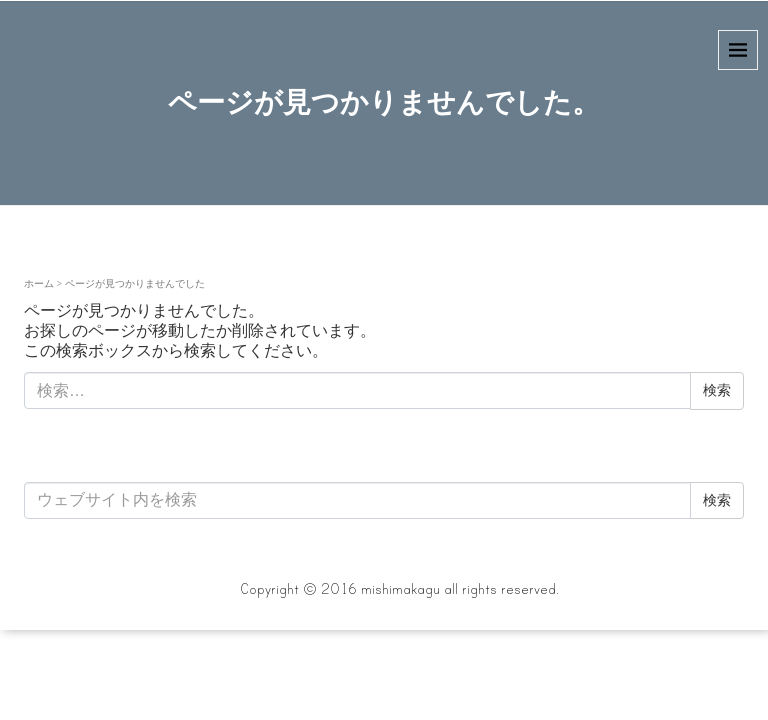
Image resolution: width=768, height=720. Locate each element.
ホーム (39, 283)
